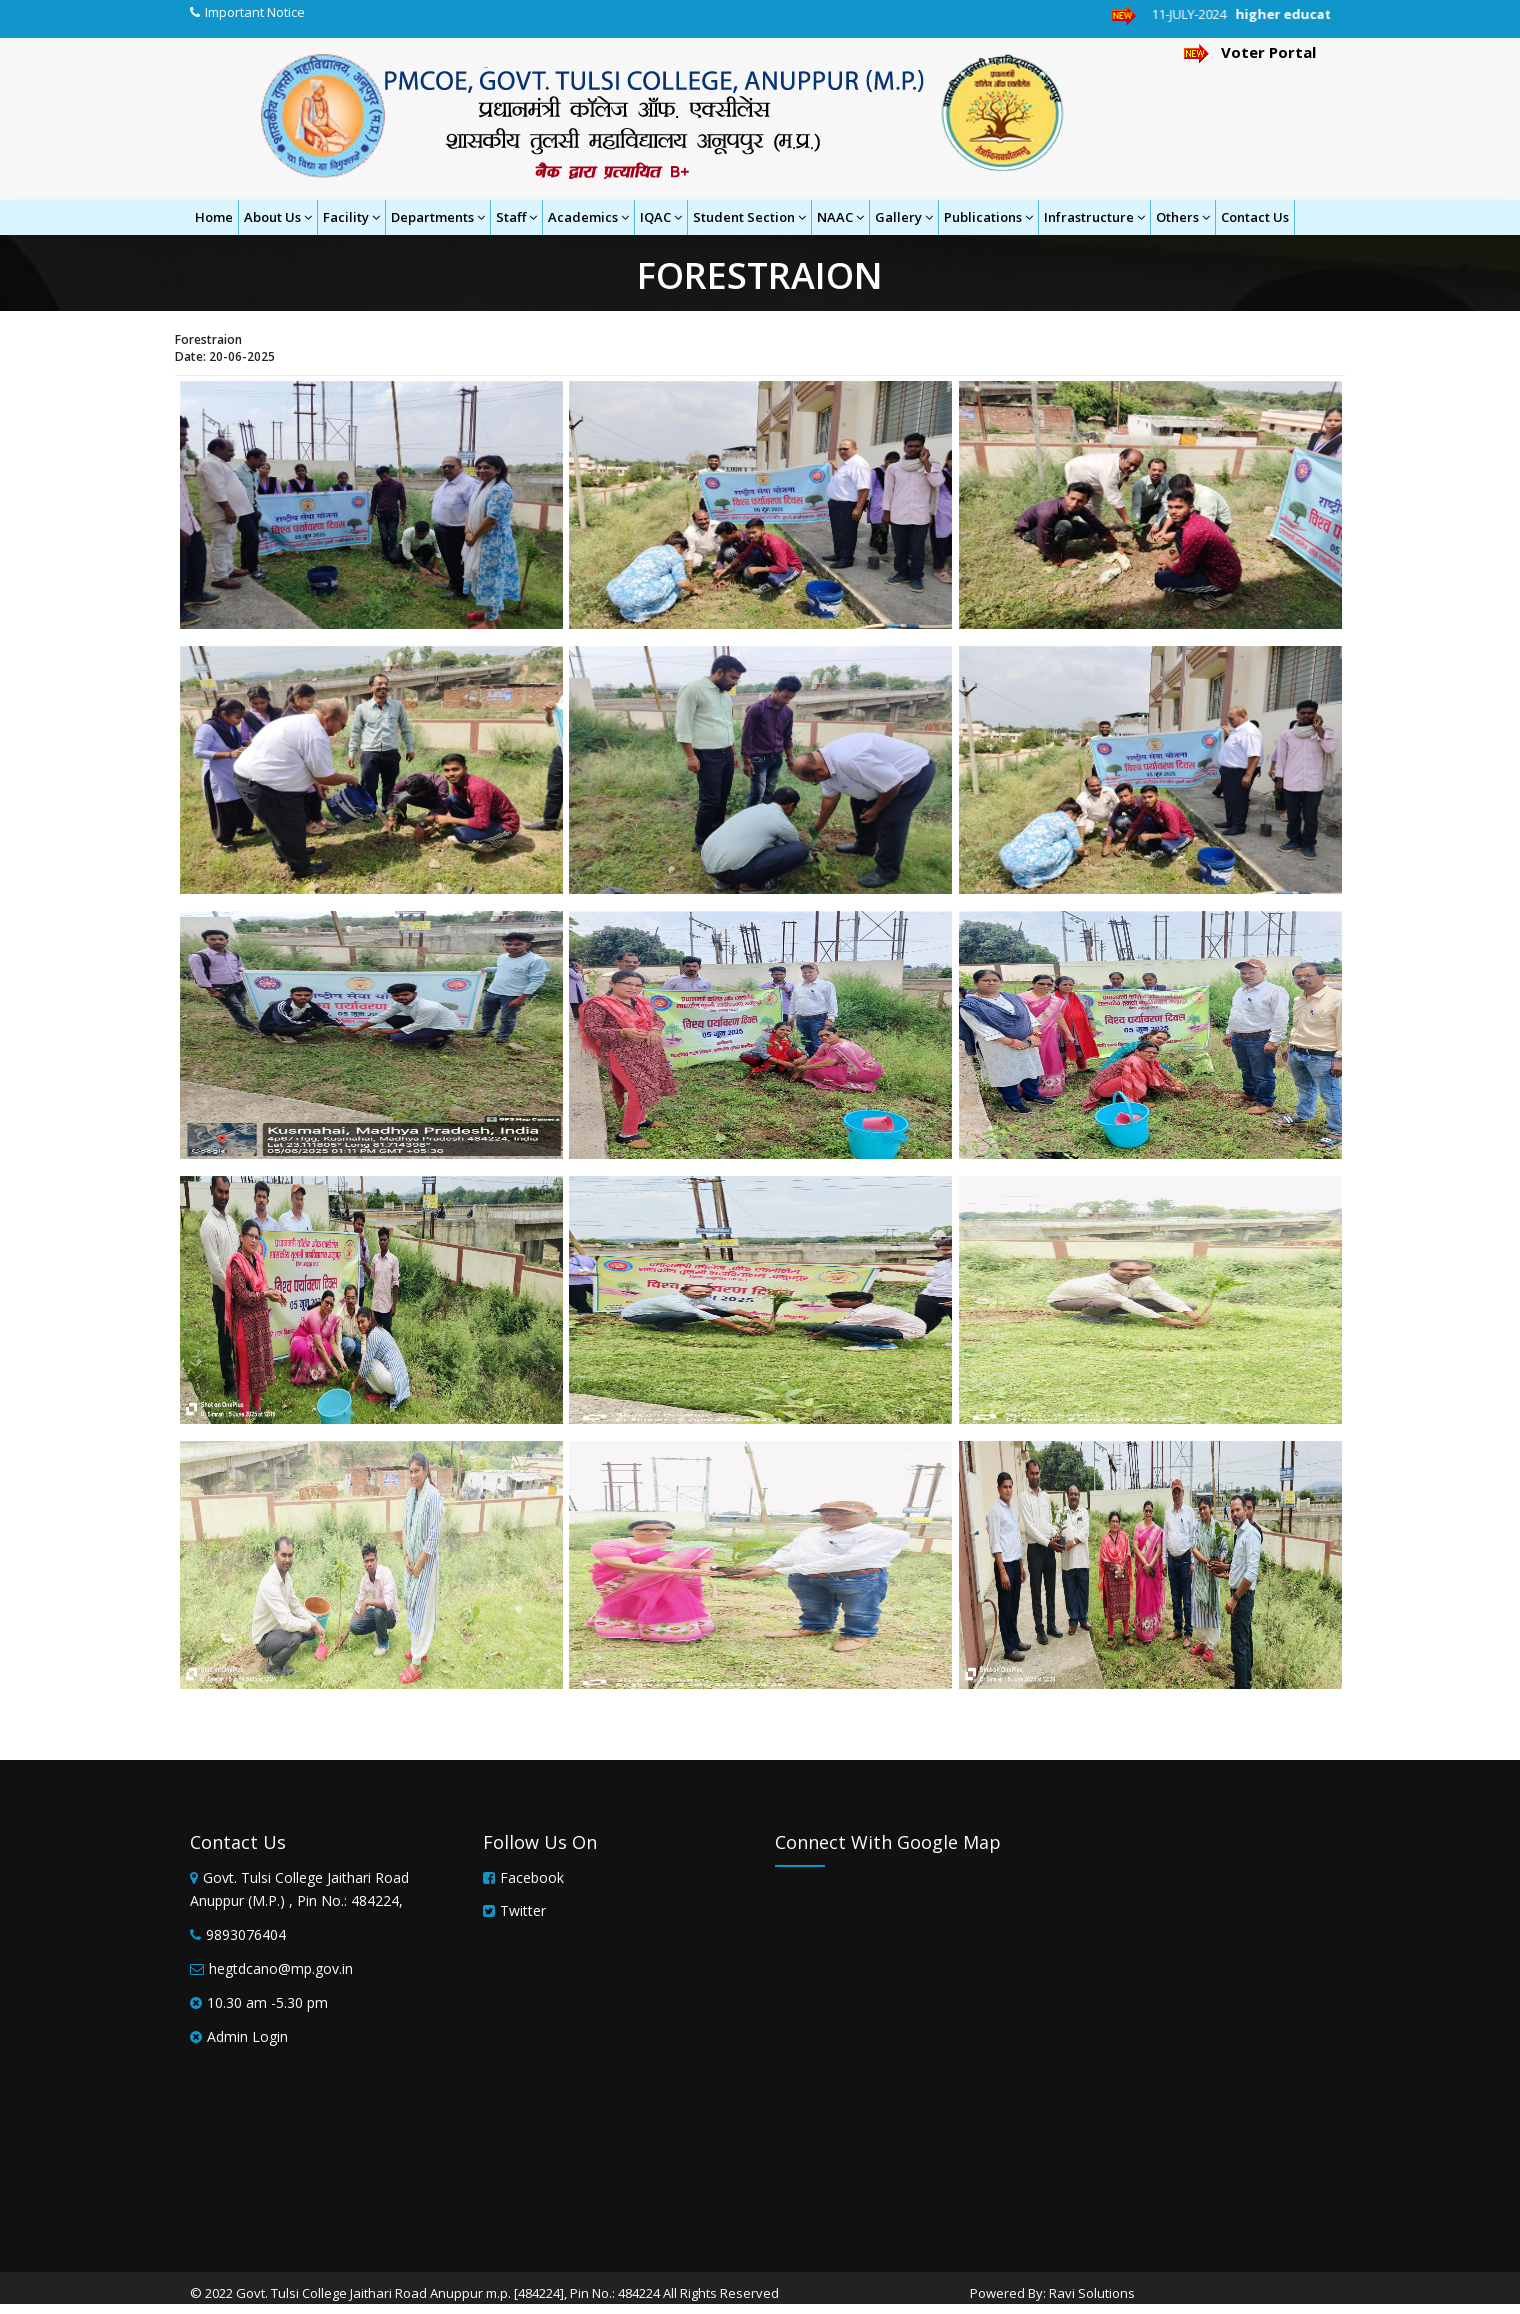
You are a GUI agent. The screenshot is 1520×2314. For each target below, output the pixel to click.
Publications (988, 217)
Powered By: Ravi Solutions (1052, 2293)
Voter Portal (1250, 52)
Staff (516, 217)
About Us (278, 217)
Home (214, 217)
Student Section (749, 217)
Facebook (532, 1877)
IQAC (661, 217)
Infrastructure (1094, 217)
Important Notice (255, 12)
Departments (438, 217)
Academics (588, 217)
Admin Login (247, 2036)
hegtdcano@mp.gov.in (281, 1968)
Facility (351, 217)
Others (1183, 217)
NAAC (840, 217)
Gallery (904, 217)
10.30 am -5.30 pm (267, 2002)
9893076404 (246, 1934)
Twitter (523, 1910)
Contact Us (1255, 217)
